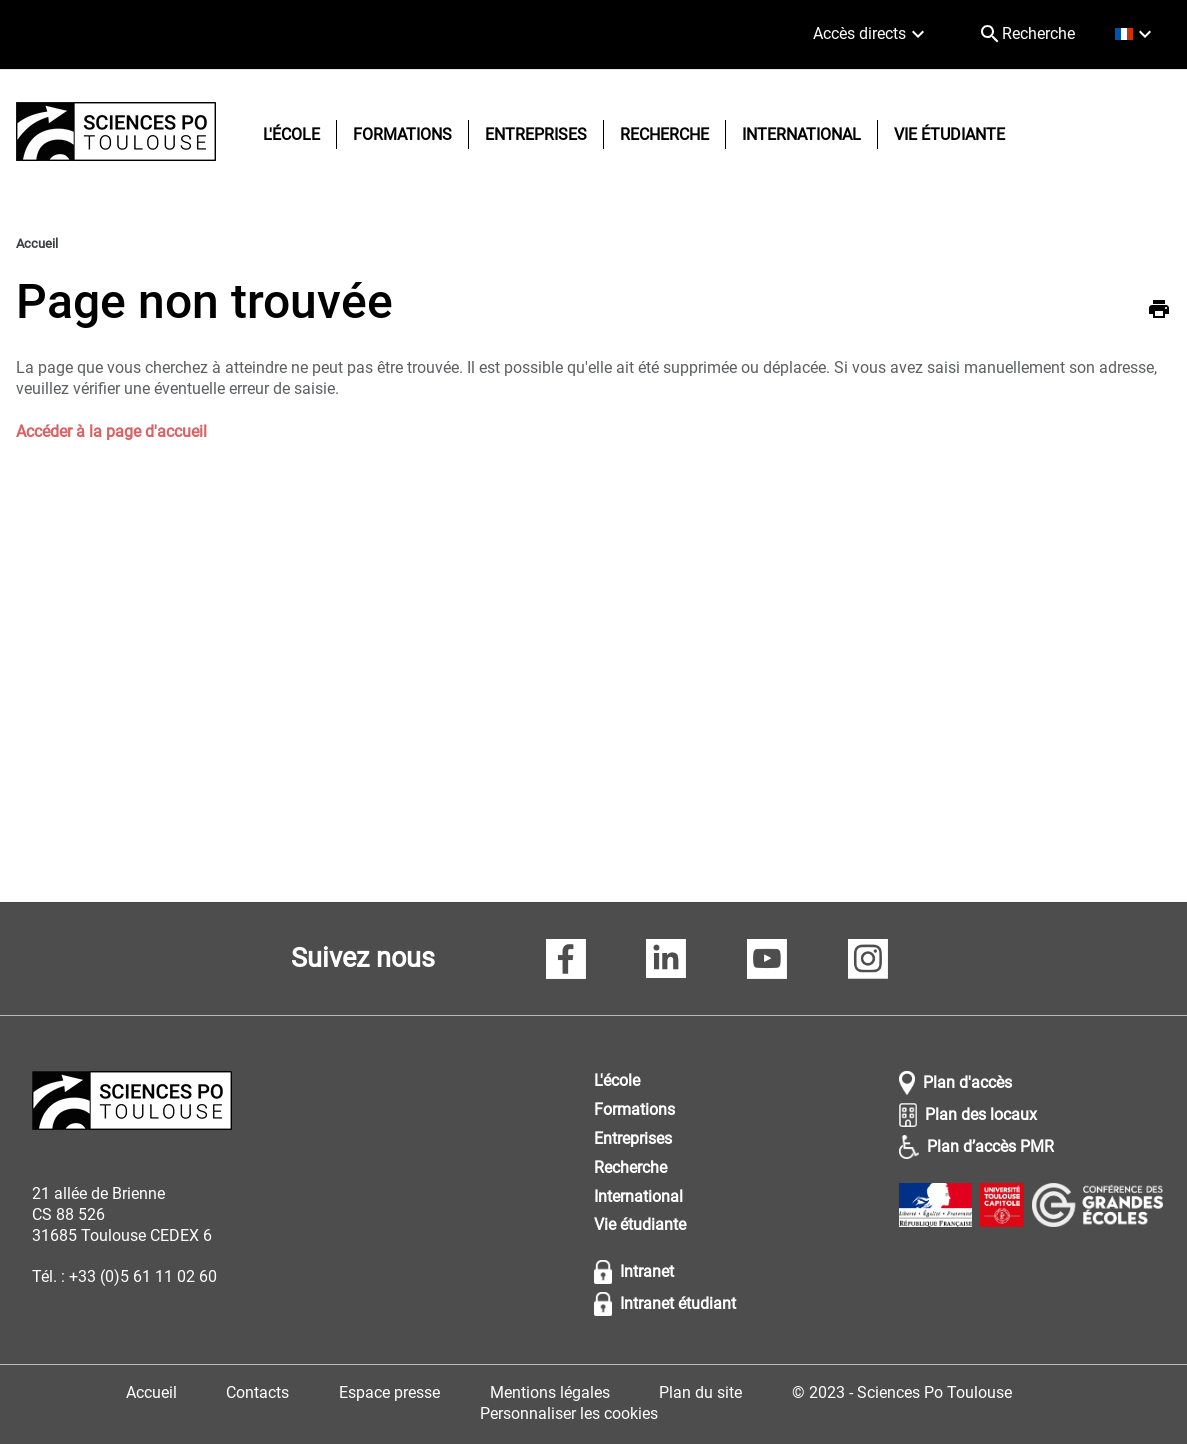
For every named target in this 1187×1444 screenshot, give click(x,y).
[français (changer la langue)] (1135, 34)
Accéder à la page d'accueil (111, 431)
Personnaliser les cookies (569, 1413)
